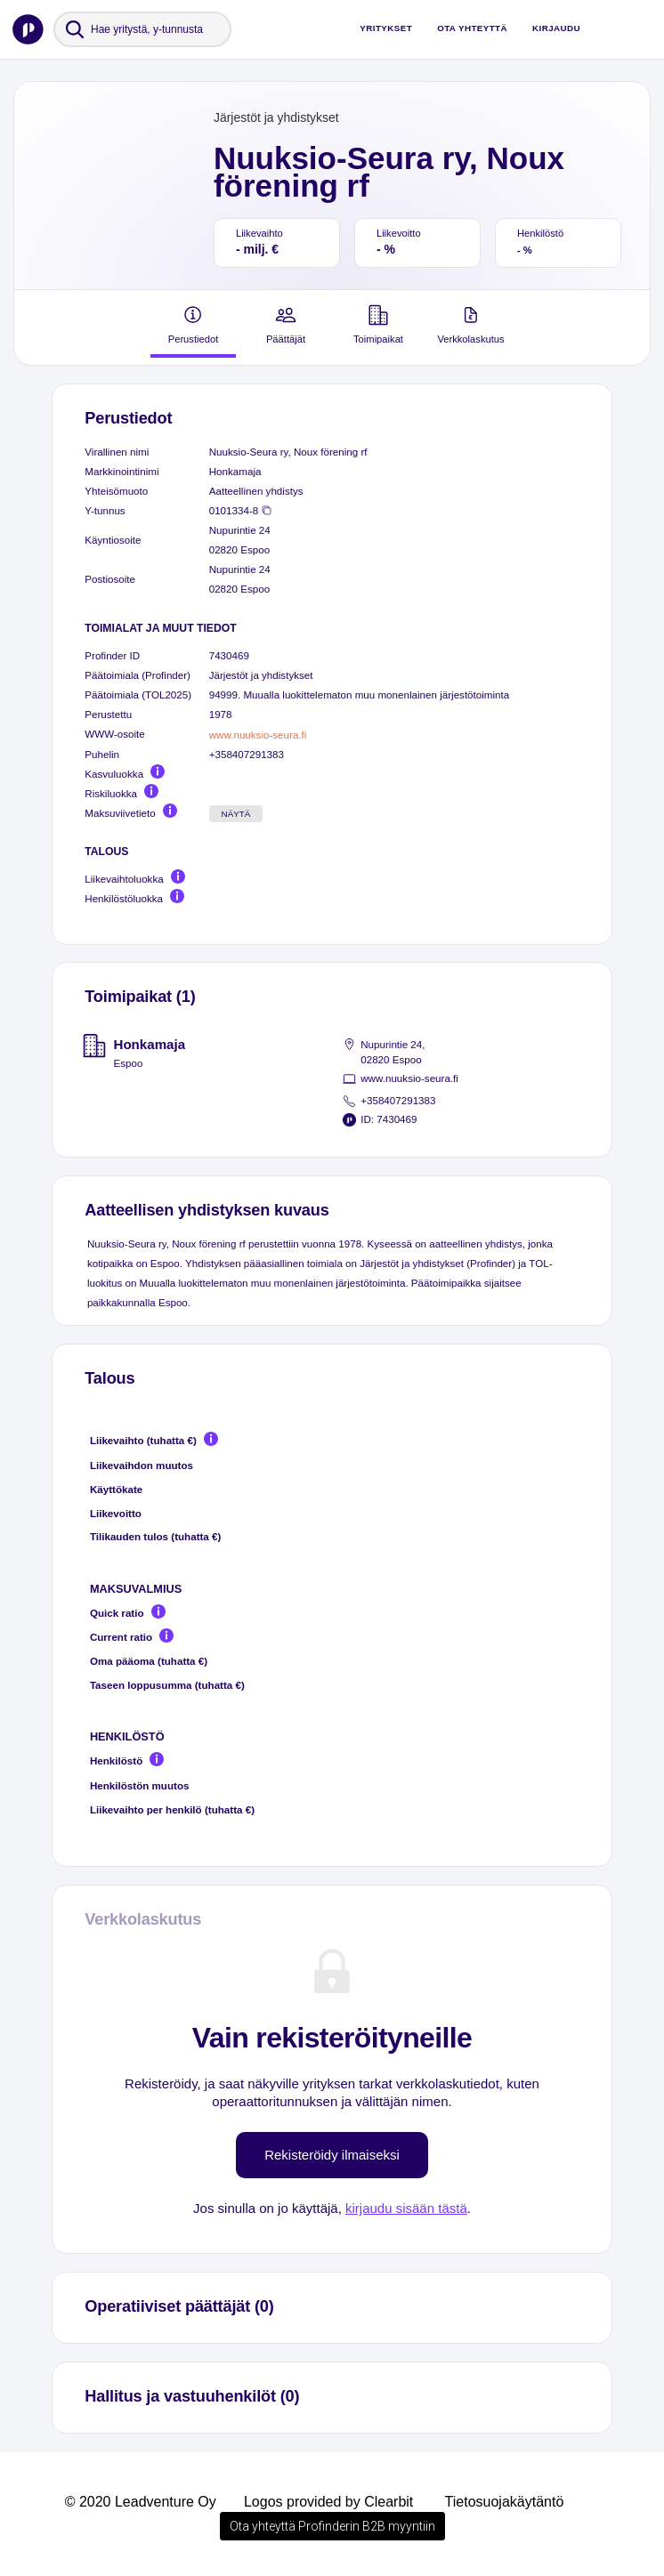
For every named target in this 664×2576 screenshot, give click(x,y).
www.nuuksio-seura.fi (258, 734)
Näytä (236, 814)
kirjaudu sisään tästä (406, 2208)
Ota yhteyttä (472, 28)
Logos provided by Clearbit (328, 2501)
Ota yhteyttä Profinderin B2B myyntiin (332, 2526)
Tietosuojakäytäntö (504, 2501)
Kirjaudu (556, 28)
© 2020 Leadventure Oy (140, 2501)
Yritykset (386, 28)
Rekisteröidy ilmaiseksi (332, 2154)
